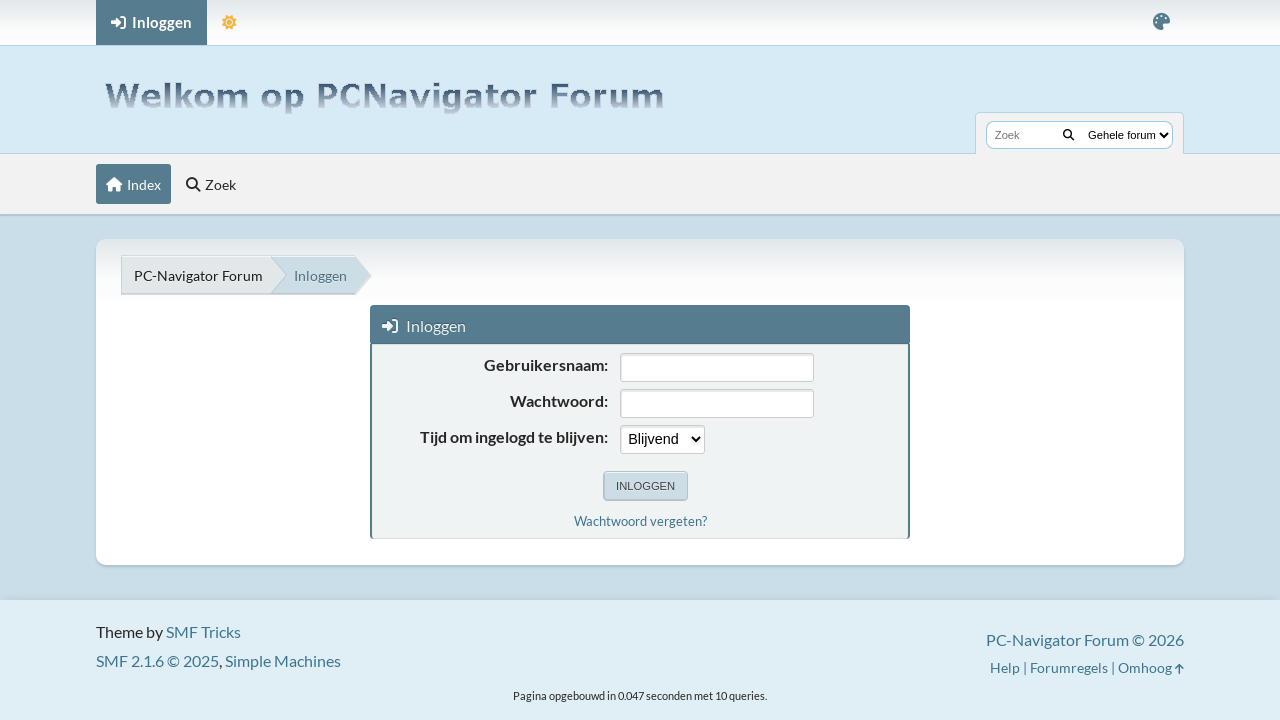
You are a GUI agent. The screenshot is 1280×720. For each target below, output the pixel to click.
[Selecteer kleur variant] (1161, 22)
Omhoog (1151, 667)
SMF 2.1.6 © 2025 (157, 660)
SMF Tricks (203, 631)
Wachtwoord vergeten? (640, 521)
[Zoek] (1068, 135)
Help (1005, 667)
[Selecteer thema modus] (229, 22)
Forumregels (1069, 667)
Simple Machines (283, 660)
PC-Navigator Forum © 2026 (1085, 639)
